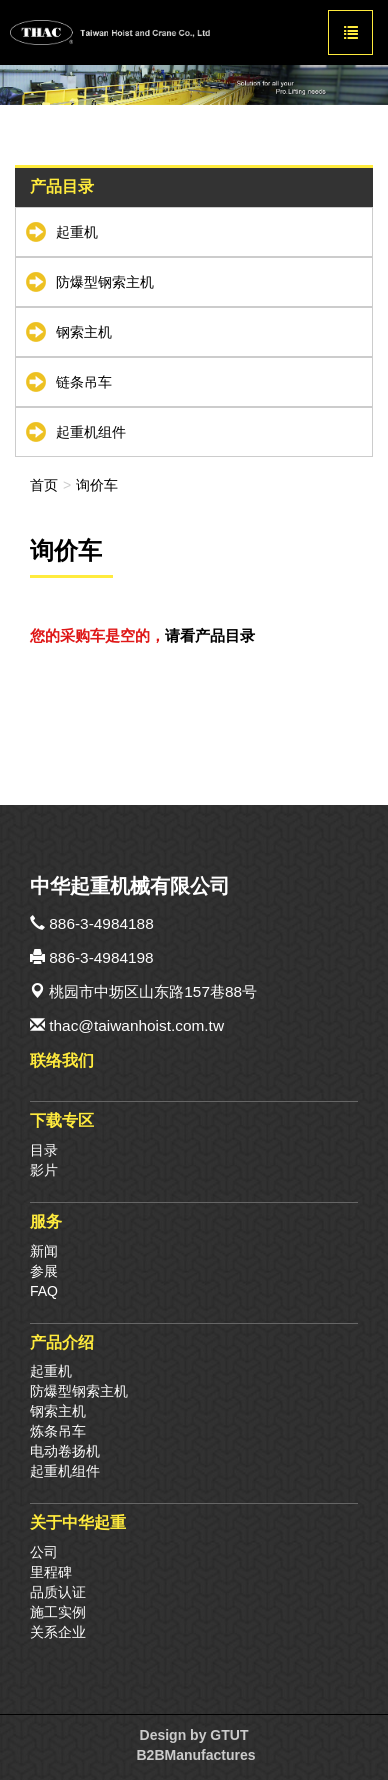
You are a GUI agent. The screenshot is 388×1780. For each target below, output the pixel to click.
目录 (44, 1150)
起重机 (77, 232)
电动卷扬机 (65, 1451)
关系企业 (58, 1632)
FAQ (44, 1291)
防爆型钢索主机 (105, 282)
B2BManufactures (195, 1755)
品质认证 (58, 1592)
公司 (44, 1552)
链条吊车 (84, 382)
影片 (44, 1170)
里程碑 (51, 1572)
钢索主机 (84, 332)
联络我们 (62, 1060)
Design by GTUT (194, 1735)
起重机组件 (91, 432)
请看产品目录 (210, 635)
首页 (44, 485)
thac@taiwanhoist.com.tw (136, 1025)
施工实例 (58, 1612)
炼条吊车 (58, 1431)
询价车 (97, 485)
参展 (44, 1271)
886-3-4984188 (101, 923)
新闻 (44, 1251)
